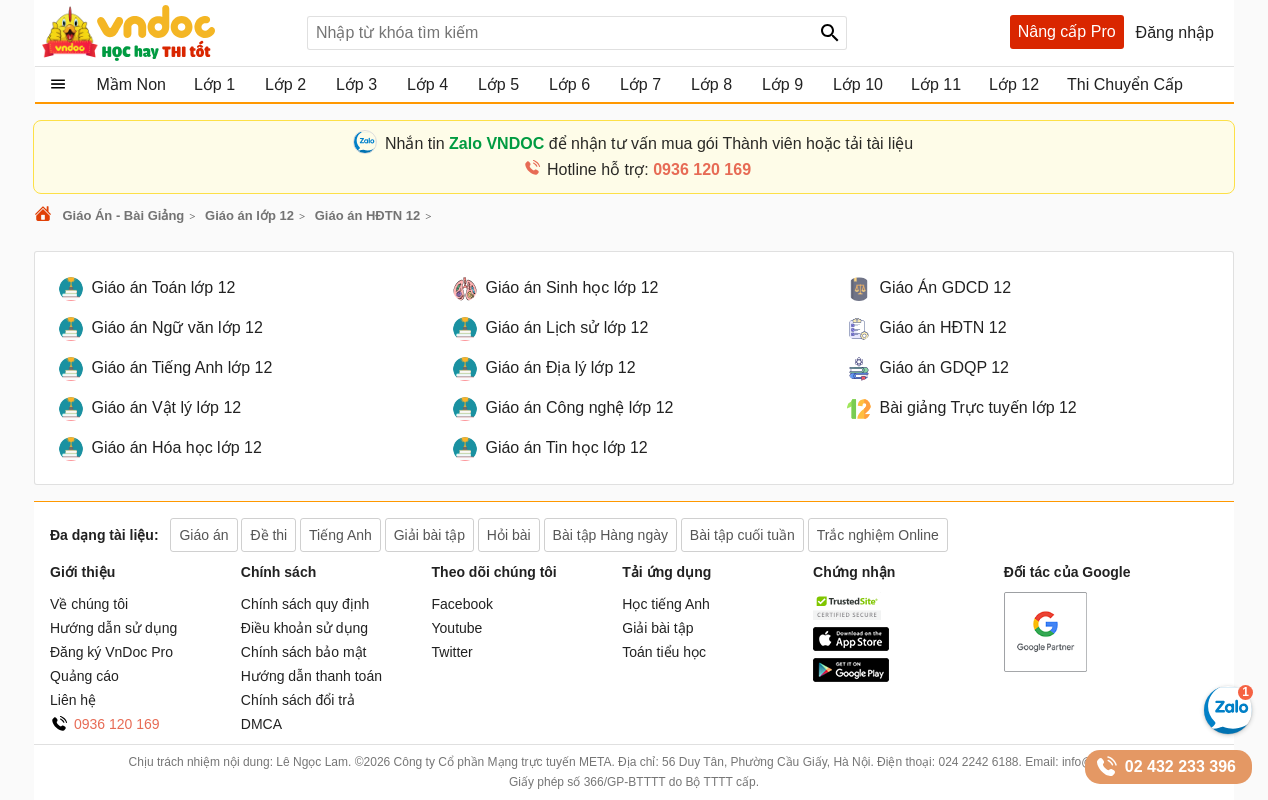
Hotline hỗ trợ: (649, 169)
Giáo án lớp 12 (249, 215)
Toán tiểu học (664, 652)
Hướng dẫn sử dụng (113, 628)
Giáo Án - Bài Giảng (123, 215)
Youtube (457, 628)
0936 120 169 (117, 724)
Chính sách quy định (305, 604)
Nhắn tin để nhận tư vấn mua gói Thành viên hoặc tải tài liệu (649, 143)
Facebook (462, 604)
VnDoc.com (46, 215)
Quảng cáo (84, 676)
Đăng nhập (1175, 32)
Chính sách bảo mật (304, 652)
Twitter (452, 652)
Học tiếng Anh (666, 604)
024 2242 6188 (978, 762)
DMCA (261, 724)
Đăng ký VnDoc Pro (111, 652)
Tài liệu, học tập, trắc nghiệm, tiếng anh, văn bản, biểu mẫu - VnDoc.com (167, 33)
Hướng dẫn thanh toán (311, 676)
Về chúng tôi (89, 604)
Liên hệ (73, 700)
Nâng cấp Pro (1067, 31)
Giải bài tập (657, 628)
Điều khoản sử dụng (304, 628)
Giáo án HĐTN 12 (367, 215)
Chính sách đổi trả (298, 700)
